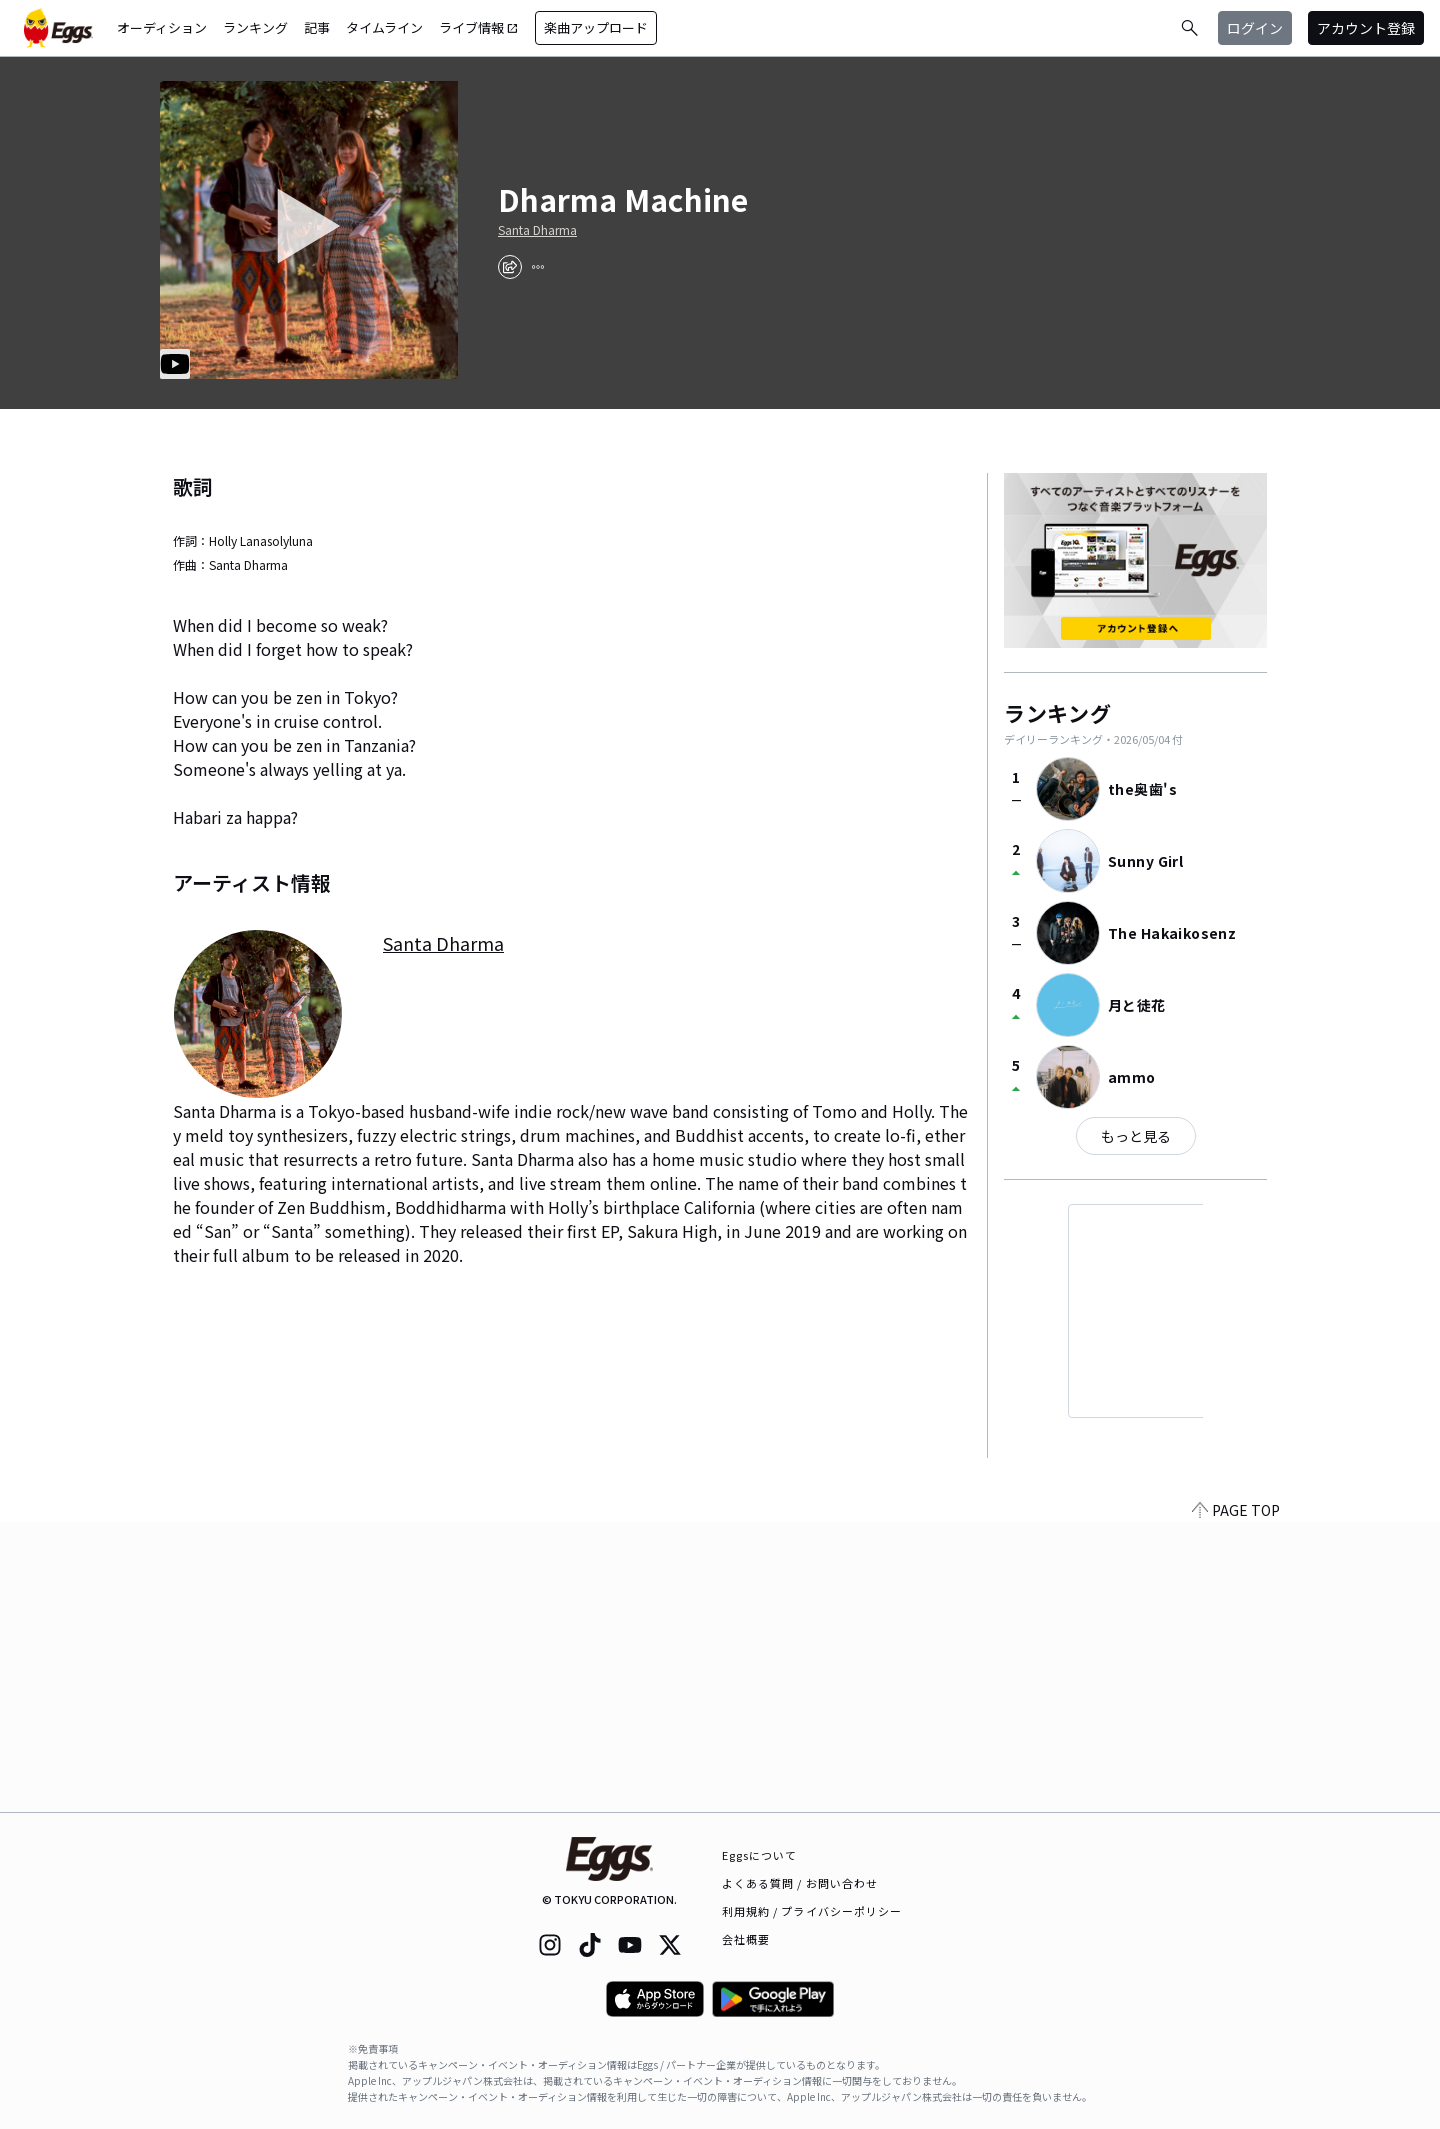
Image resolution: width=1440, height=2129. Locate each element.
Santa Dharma (537, 230)
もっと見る (1136, 1136)
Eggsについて (760, 1855)
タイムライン (384, 27)
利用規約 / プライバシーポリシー (812, 1911)
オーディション (162, 27)
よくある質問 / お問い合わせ (800, 1883)
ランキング (255, 27)
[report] (538, 267)
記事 (317, 27)
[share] (510, 267)
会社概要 (746, 1939)
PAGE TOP (1236, 1800)
